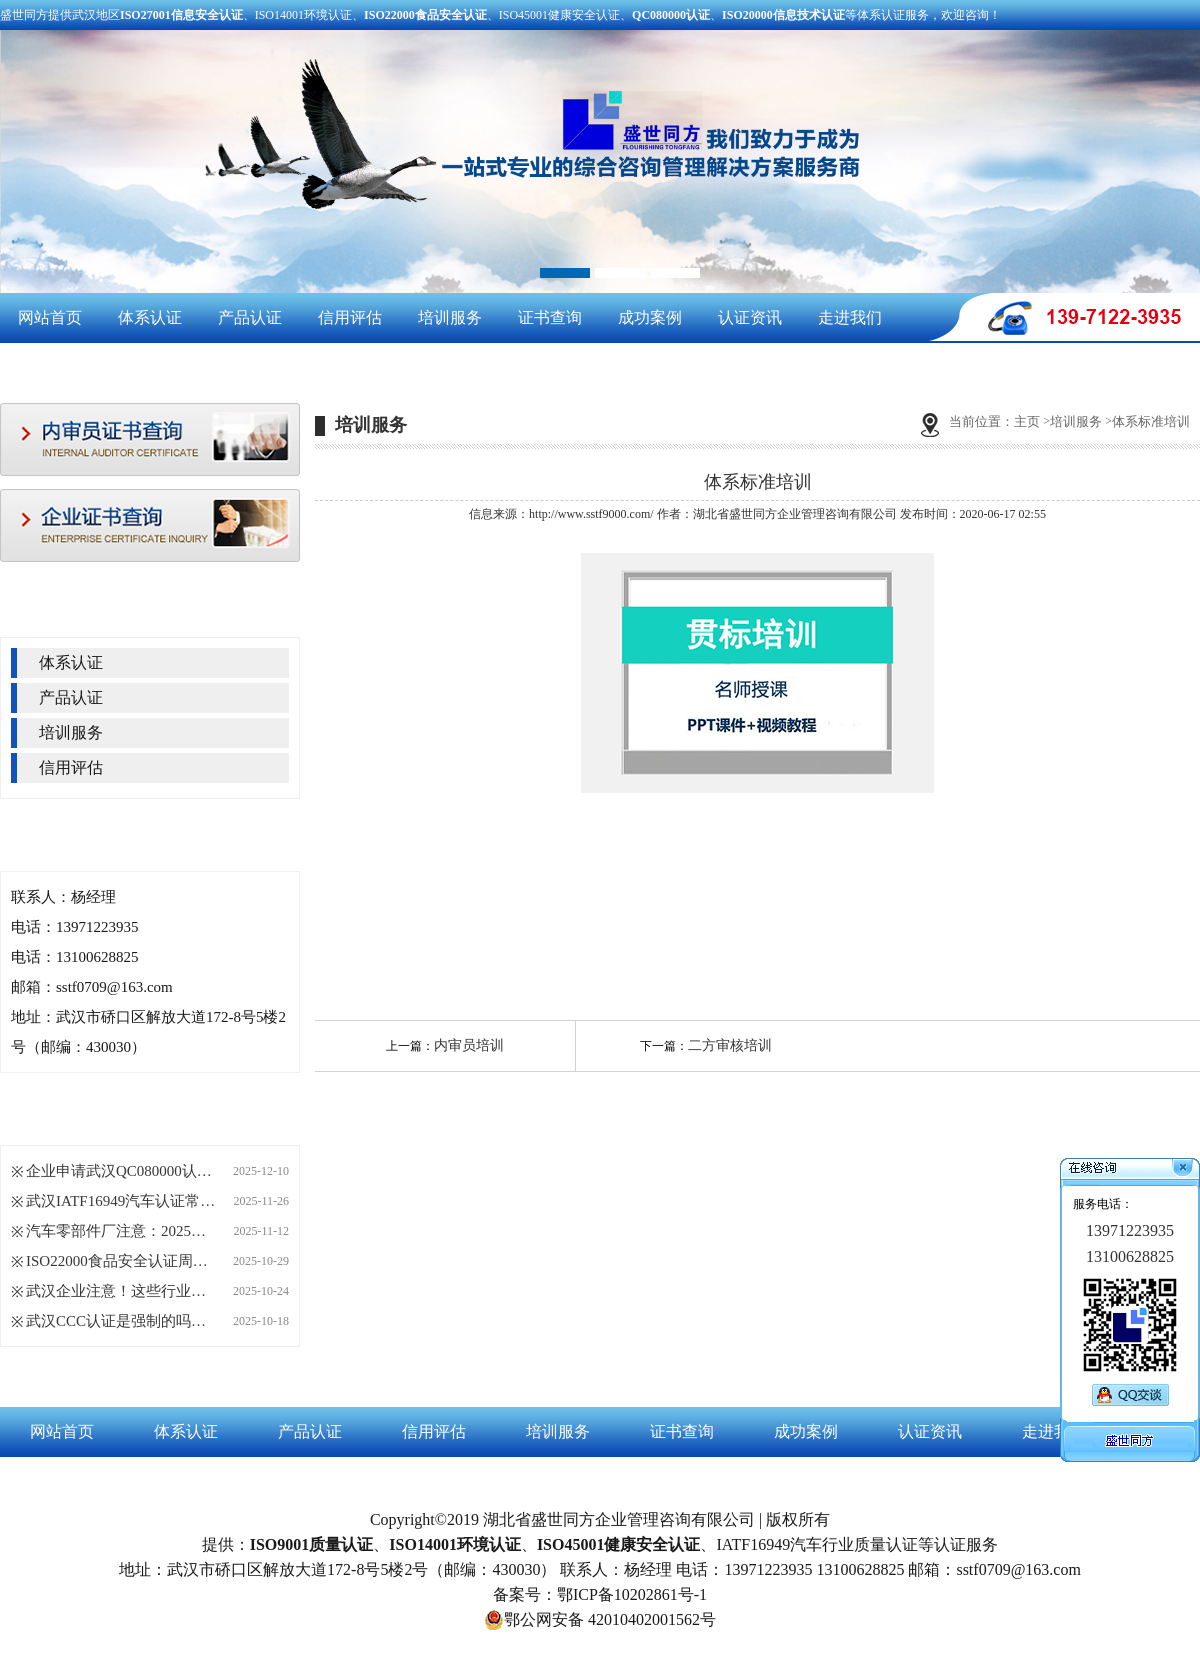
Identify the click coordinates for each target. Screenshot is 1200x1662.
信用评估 (350, 317)
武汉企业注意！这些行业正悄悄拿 (121, 1291)
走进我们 (850, 317)
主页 (1027, 421)
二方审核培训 (730, 1045)
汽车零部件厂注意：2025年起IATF (121, 1231)
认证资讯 (750, 317)
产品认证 (250, 317)
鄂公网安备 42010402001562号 (600, 1620)
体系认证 (150, 317)
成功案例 (650, 317)
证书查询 (550, 317)
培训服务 (450, 317)
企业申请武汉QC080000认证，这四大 (121, 1171)
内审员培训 (469, 1045)
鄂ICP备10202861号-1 (632, 1594)
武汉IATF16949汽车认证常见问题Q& (121, 1201)
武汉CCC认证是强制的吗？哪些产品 (121, 1321)
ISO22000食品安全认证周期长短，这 (121, 1261)
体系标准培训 (1151, 421)
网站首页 (50, 317)
